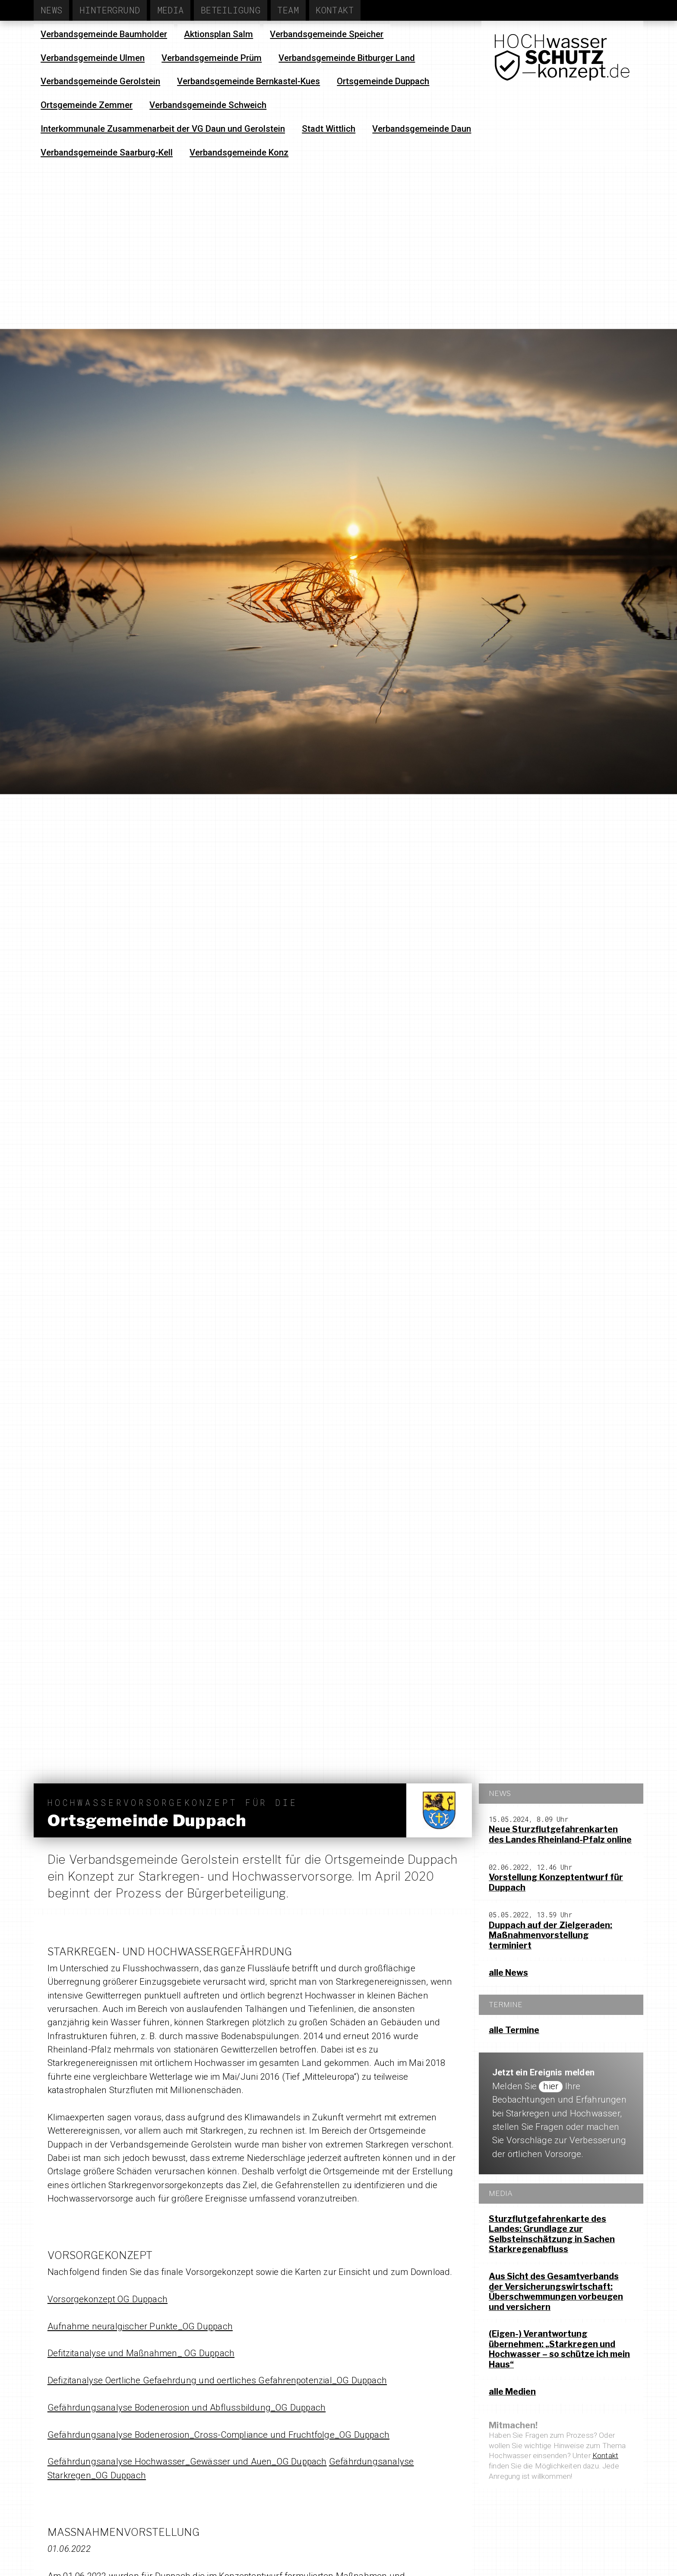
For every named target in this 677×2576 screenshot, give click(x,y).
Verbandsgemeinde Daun (421, 129)
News (52, 10)
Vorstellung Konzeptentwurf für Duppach (556, 1882)
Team (288, 10)
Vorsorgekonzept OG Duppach (107, 2299)
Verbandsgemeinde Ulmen (93, 58)
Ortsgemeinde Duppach (383, 81)
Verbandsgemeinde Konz (239, 152)
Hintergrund (109, 10)
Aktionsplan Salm (218, 34)
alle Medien (512, 2391)
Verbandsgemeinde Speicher (326, 34)
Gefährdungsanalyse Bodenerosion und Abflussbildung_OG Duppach (186, 2407)
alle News (508, 1972)
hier (550, 2086)
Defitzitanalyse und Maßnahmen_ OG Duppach (140, 2353)
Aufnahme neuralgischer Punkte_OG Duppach (140, 2326)
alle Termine (514, 2030)
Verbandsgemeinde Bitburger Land (346, 58)
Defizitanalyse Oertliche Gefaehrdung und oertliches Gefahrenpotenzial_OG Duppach (217, 2380)
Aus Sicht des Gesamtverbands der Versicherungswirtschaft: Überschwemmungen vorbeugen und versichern (556, 2291)
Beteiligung (231, 10)
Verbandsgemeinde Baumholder (104, 34)
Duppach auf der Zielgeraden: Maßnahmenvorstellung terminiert (550, 1935)
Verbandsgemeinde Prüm (211, 58)
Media (170, 10)
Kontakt (335, 10)
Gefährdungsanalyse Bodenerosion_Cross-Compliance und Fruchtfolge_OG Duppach (218, 2435)
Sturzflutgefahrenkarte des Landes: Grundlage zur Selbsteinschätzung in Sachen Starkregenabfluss (552, 2234)
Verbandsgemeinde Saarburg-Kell (107, 152)
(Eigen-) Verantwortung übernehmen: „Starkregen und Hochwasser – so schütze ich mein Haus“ (559, 2349)
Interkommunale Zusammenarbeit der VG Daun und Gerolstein (163, 129)
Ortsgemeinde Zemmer (87, 105)
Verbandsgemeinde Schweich (207, 105)
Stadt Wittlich (328, 129)
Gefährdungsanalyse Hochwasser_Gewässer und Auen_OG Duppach (187, 2461)
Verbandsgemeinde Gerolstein (100, 81)
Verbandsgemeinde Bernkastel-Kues (248, 81)
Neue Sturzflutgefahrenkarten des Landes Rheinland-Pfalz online (560, 1834)
